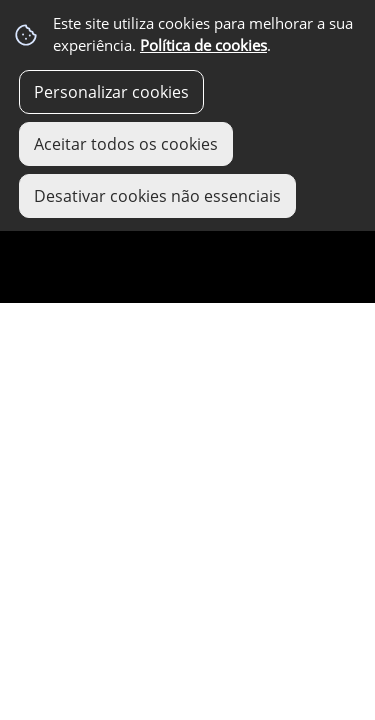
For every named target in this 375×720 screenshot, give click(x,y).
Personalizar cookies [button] (111, 92)
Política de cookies (203, 45)
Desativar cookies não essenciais (157, 196)
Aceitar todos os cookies (126, 144)
